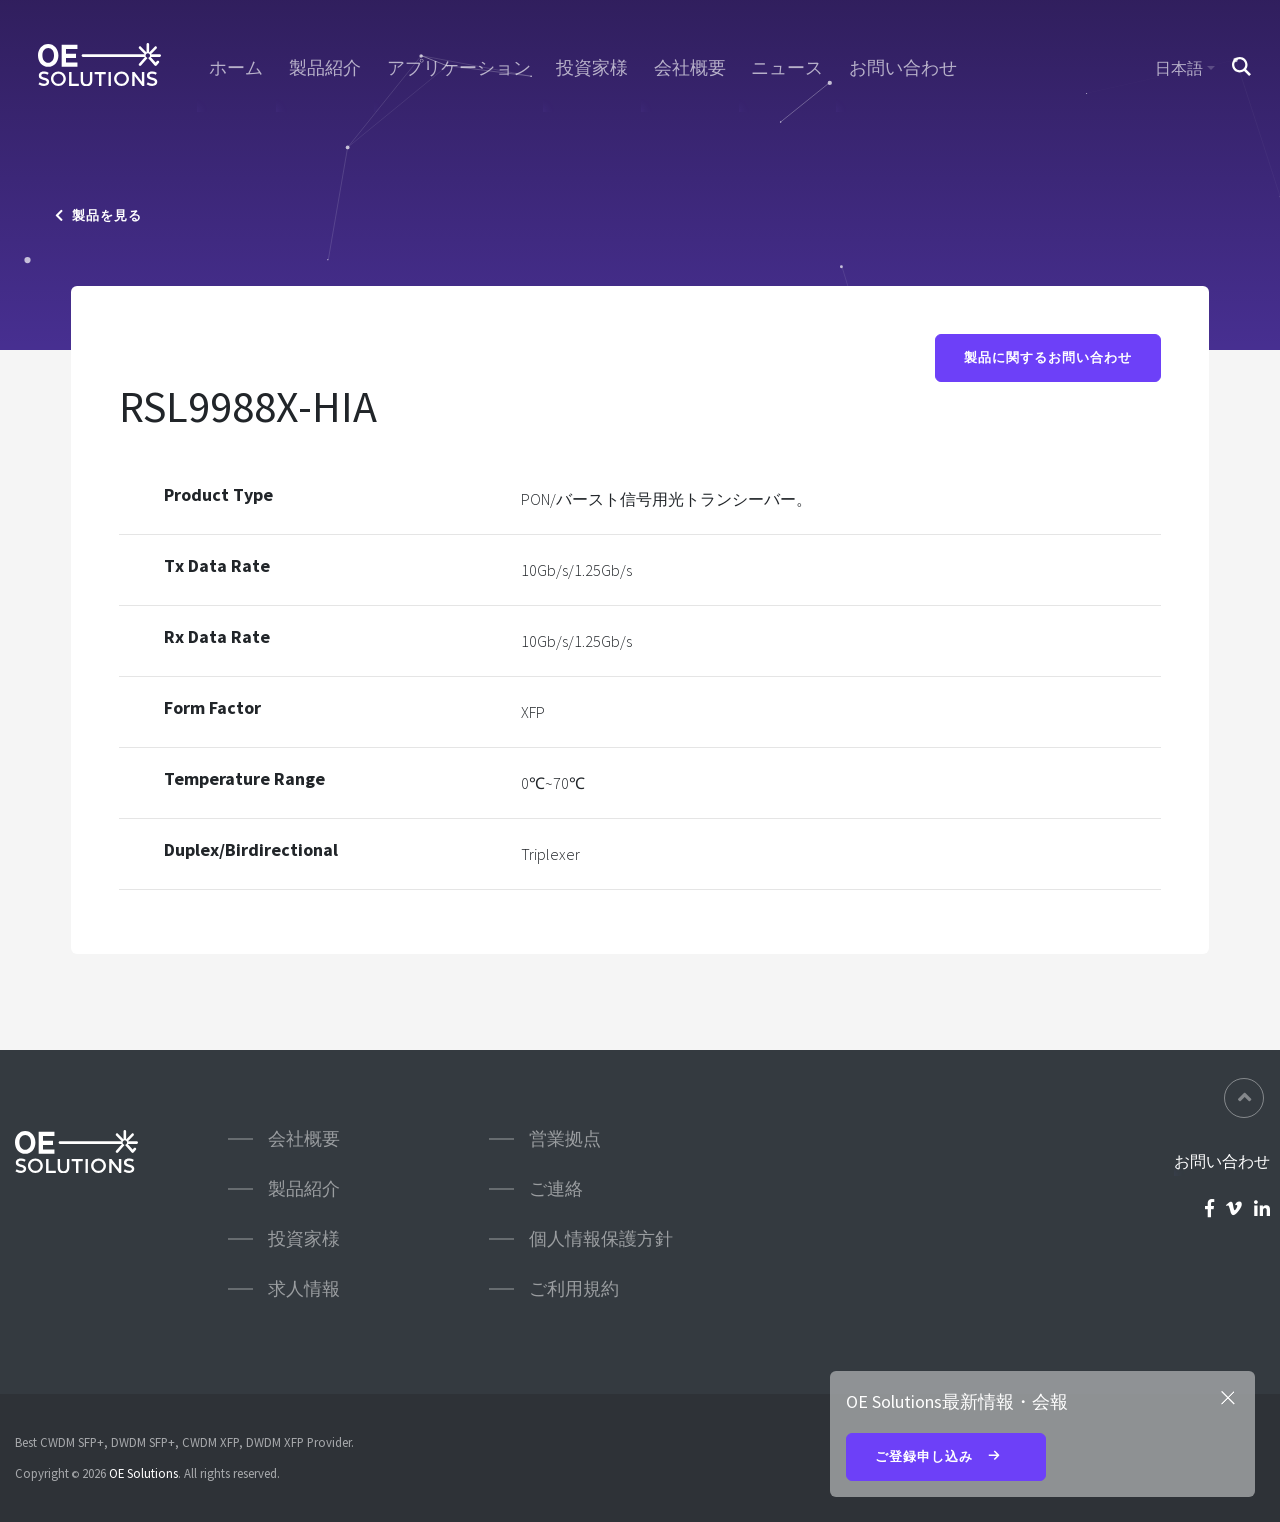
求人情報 (304, 1288)
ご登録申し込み (946, 1458)
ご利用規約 (574, 1288)
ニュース (787, 68)
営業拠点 (565, 1138)
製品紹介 (325, 68)
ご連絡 (556, 1188)
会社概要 (690, 68)
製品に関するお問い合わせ (1048, 357)
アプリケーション (459, 68)
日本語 (1179, 68)
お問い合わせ (903, 68)
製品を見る (98, 215)
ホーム (236, 68)
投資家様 (592, 68)
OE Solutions (143, 1473)
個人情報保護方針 (601, 1238)
